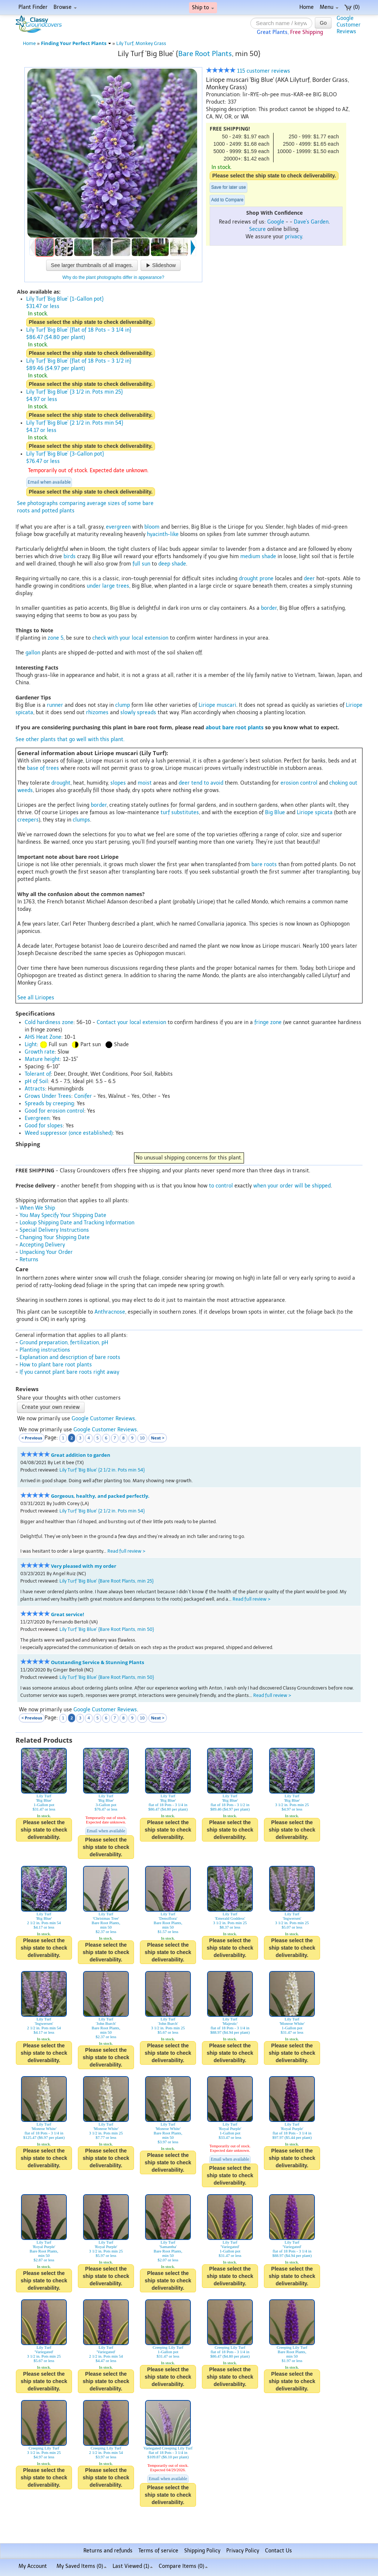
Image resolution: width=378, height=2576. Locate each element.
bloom (151, 527)
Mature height (42, 1059)
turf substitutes (180, 812)
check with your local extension (130, 638)
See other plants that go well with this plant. (70, 739)
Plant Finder (33, 7)
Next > (157, 1438)
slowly (127, 712)
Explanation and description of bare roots (70, 1357)
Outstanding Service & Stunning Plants (97, 1662)
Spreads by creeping (49, 1103)
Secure (257, 229)
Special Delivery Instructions (54, 1230)
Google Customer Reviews (103, 1418)
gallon (32, 653)
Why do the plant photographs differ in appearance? (113, 277)
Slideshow (160, 265)
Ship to (203, 7)
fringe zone (268, 1022)
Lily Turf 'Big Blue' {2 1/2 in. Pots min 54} (102, 1470)
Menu (329, 7)
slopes (118, 783)
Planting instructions (45, 1350)
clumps (81, 820)
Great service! (67, 1614)
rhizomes (97, 712)
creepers (28, 820)
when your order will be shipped (292, 1186)
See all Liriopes (35, 998)
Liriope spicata (315, 812)
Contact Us (278, 2551)
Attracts (35, 1089)
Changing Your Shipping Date (55, 1237)
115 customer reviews (248, 71)
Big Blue (275, 812)
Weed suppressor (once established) (69, 1133)
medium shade (258, 556)
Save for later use (228, 187)
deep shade (172, 564)
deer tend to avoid (201, 783)
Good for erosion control (54, 1111)
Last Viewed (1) (133, 2566)
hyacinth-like (163, 534)
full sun (141, 564)
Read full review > (126, 1551)
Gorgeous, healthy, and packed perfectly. (100, 1496)
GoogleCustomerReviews (349, 25)
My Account (32, 2566)
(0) (352, 7)
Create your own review (51, 1407)
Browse (65, 7)
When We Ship (37, 1208)
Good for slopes (44, 1126)
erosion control (299, 783)
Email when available (49, 482)
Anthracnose (109, 1312)
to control (221, 1186)
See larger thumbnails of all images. (92, 265)
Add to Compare (227, 200)
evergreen (118, 527)
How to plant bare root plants (56, 1365)
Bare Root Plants (205, 53)
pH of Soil (36, 1081)
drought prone (256, 578)
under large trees (108, 586)
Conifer (83, 1096)
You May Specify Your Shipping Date (63, 1215)
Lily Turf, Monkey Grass (141, 43)
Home (306, 7)
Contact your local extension (131, 1022)
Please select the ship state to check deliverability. (274, 176)
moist (145, 783)
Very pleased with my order (83, 1566)
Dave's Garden (311, 222)
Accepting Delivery (42, 1245)
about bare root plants (235, 727)
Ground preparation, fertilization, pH (64, 1342)
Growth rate (40, 1052)
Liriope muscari (217, 705)
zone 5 (55, 638)
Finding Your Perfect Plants (76, 43)
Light (31, 1044)
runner (55, 705)
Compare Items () (183, 2566)
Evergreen (37, 1118)
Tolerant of (38, 1074)
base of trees (43, 768)
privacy (293, 237)
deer (309, 578)
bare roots (264, 864)
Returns (29, 1259)
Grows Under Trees (48, 1096)
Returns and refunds (108, 2551)
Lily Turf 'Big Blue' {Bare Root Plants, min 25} (106, 1581)
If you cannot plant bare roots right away (69, 1372)
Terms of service (158, 2551)
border (269, 608)
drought (61, 783)
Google (275, 222)
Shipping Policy (202, 2551)
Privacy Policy (242, 2551)
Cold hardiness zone (49, 1022)
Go (323, 23)
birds (69, 556)
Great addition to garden (80, 1455)
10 (142, 1438)
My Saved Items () (81, 2566)
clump (122, 705)
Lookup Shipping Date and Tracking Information (77, 1223)
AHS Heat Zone (43, 1037)
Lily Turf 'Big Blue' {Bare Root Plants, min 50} (106, 1629)
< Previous (31, 1438)
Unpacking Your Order (46, 1252)
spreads (146, 712)
